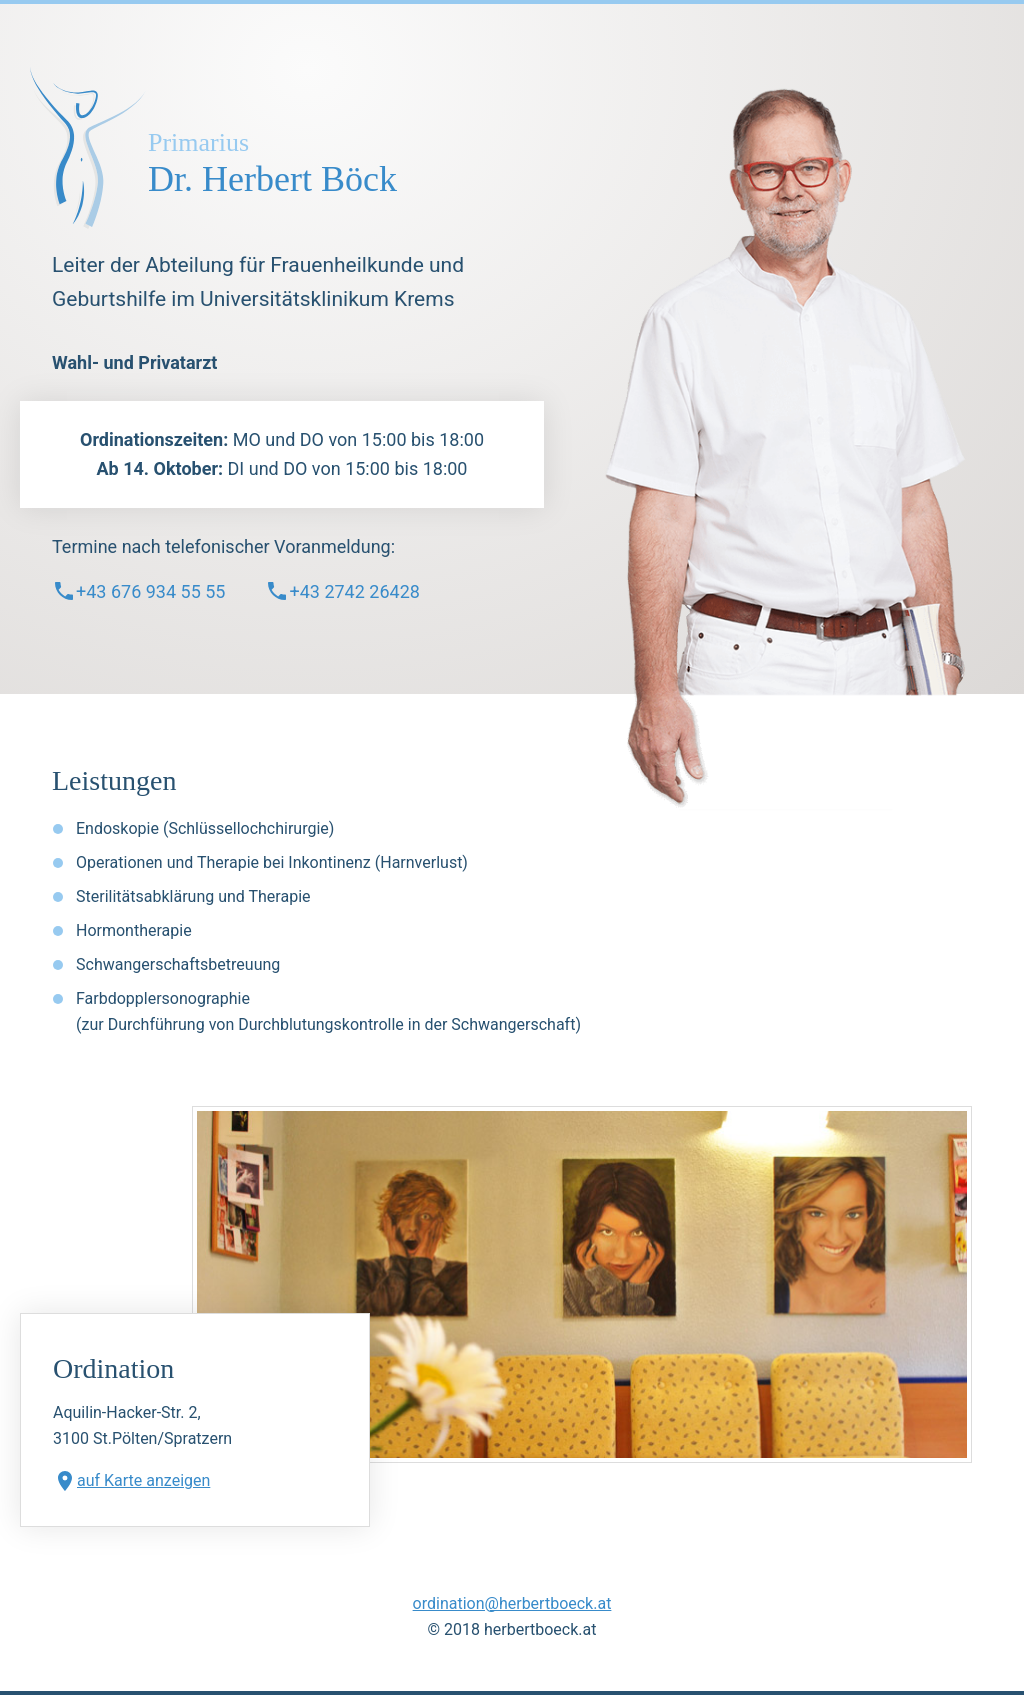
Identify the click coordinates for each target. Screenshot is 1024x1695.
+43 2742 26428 (342, 591)
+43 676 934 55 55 (138, 591)
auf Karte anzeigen (131, 1481)
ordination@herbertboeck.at (512, 1603)
